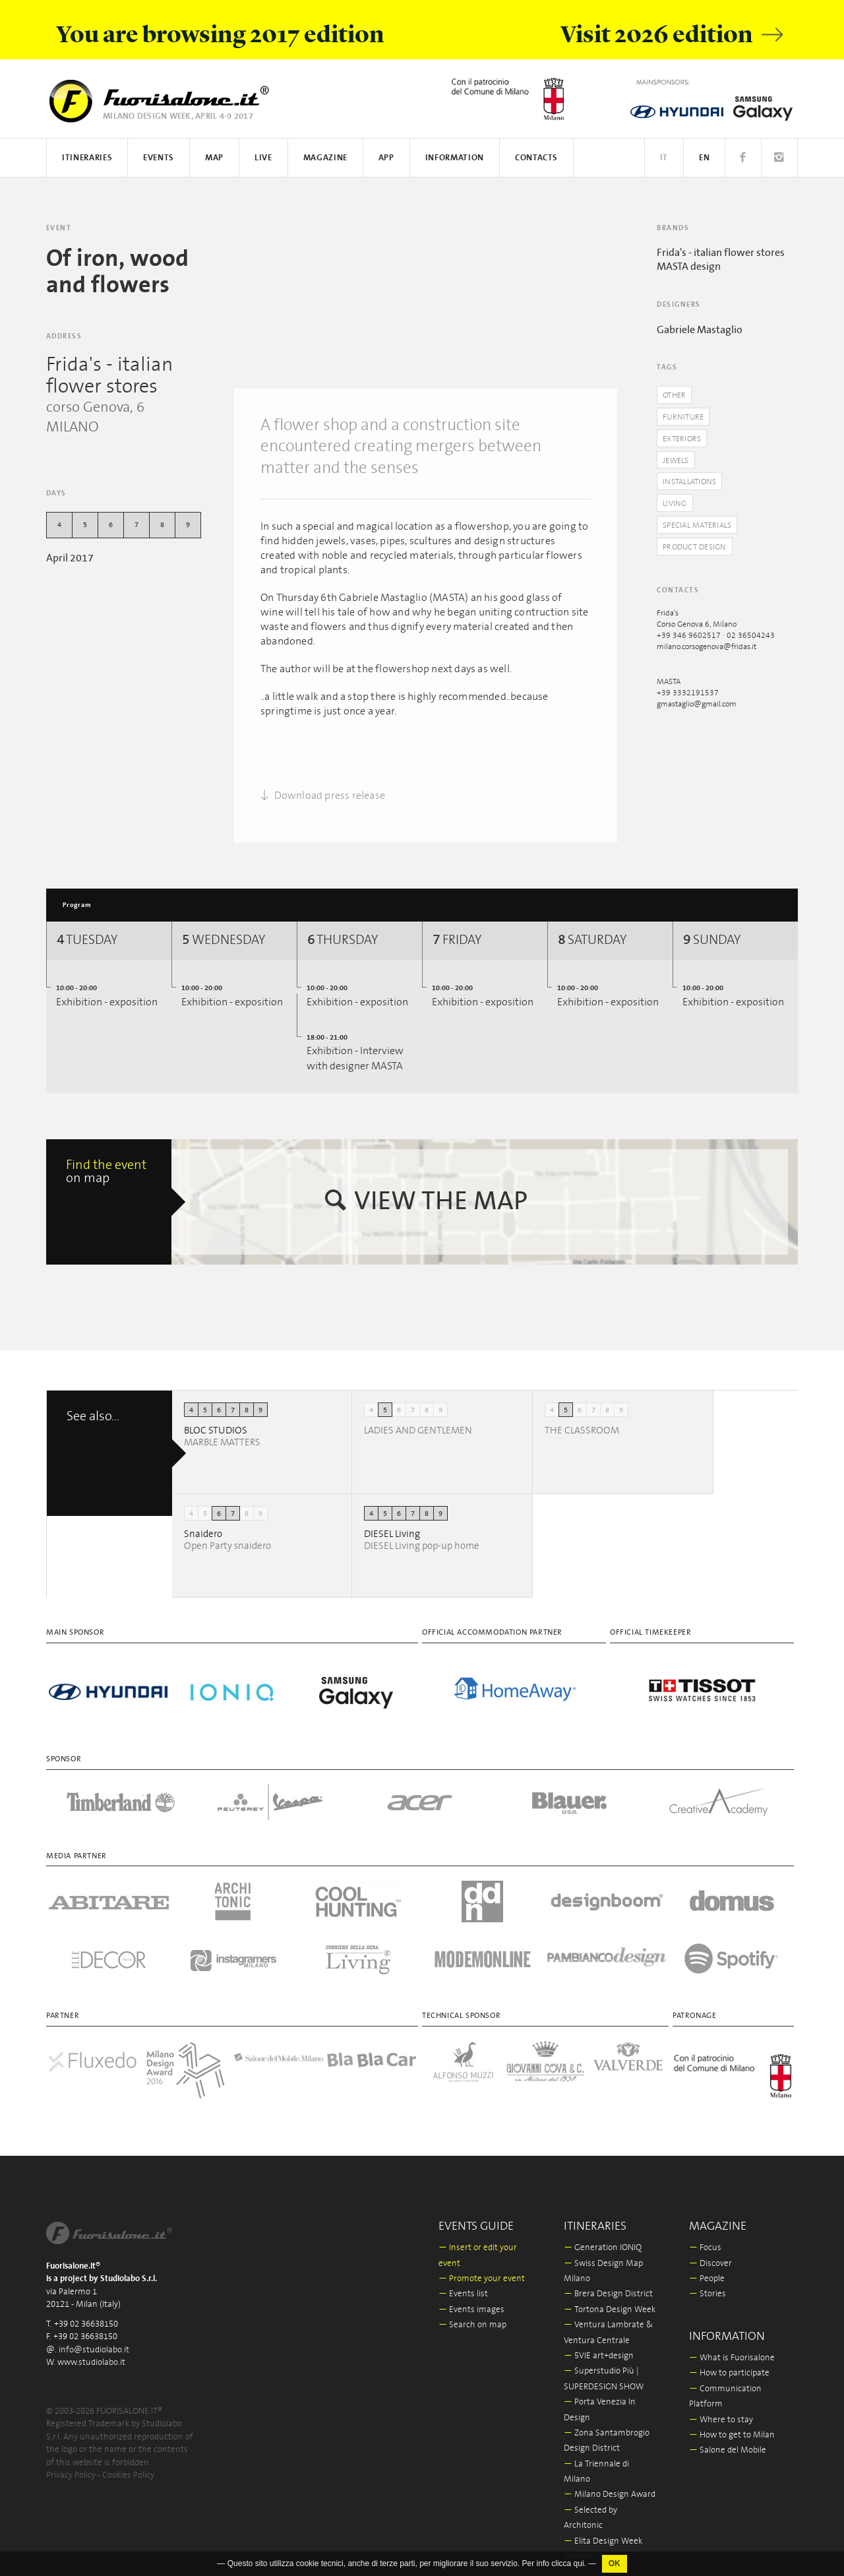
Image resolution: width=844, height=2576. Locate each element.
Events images (471, 2298)
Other (675, 395)
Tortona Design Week (609, 2298)
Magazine (325, 158)
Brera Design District (608, 2283)
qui (579, 2563)
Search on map (472, 2313)
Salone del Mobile (727, 2439)
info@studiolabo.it (94, 2338)
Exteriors (684, 440)
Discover (710, 2252)
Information (454, 158)
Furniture (684, 418)
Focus (705, 2236)
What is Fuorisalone (732, 2346)
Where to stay (721, 2408)
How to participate (729, 2362)
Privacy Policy (71, 2464)
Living (676, 507)
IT (664, 158)
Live (263, 158)
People (707, 2267)
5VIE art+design (599, 2344)
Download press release (322, 795)
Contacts (536, 158)
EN (704, 158)
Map (214, 158)
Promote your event (481, 2267)
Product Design (698, 552)
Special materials (701, 529)
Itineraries (87, 158)
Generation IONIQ (603, 2236)
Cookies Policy (128, 2464)
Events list (463, 2283)
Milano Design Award (609, 2483)
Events (158, 158)
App (386, 158)
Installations (692, 484)
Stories (707, 2283)
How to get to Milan (732, 2423)
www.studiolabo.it (91, 2351)
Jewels (677, 462)
